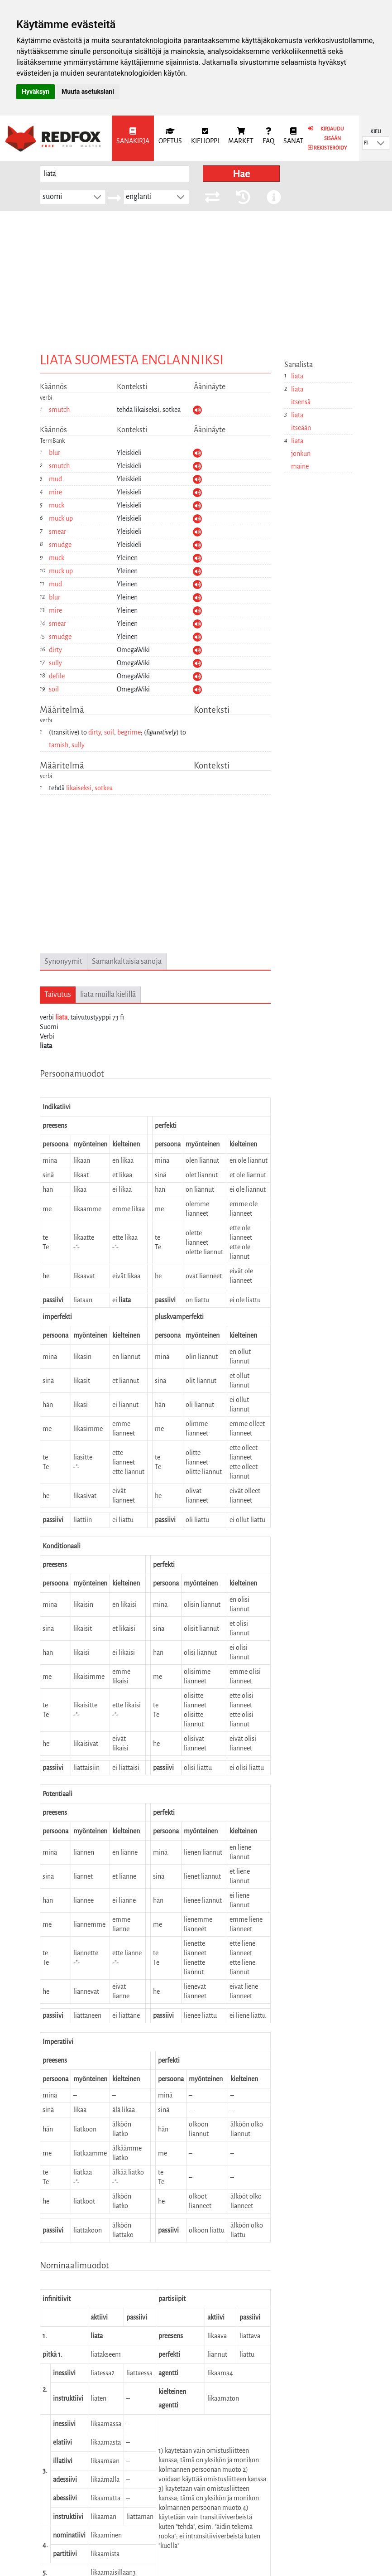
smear (57, 531)
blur (54, 452)
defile (57, 676)
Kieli (375, 131)
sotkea (104, 788)
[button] (381, 143)
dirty (55, 649)
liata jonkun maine (301, 453)
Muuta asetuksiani (88, 91)
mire (55, 492)
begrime (129, 732)
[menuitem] (133, 138)
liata (61, 1017)
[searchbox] (114, 173)
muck (56, 505)
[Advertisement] (196, 278)
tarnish (58, 745)
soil (54, 689)
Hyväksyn (35, 91)
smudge (60, 544)
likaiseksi (78, 788)
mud (55, 479)
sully (55, 663)
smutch (59, 409)
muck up (61, 518)
